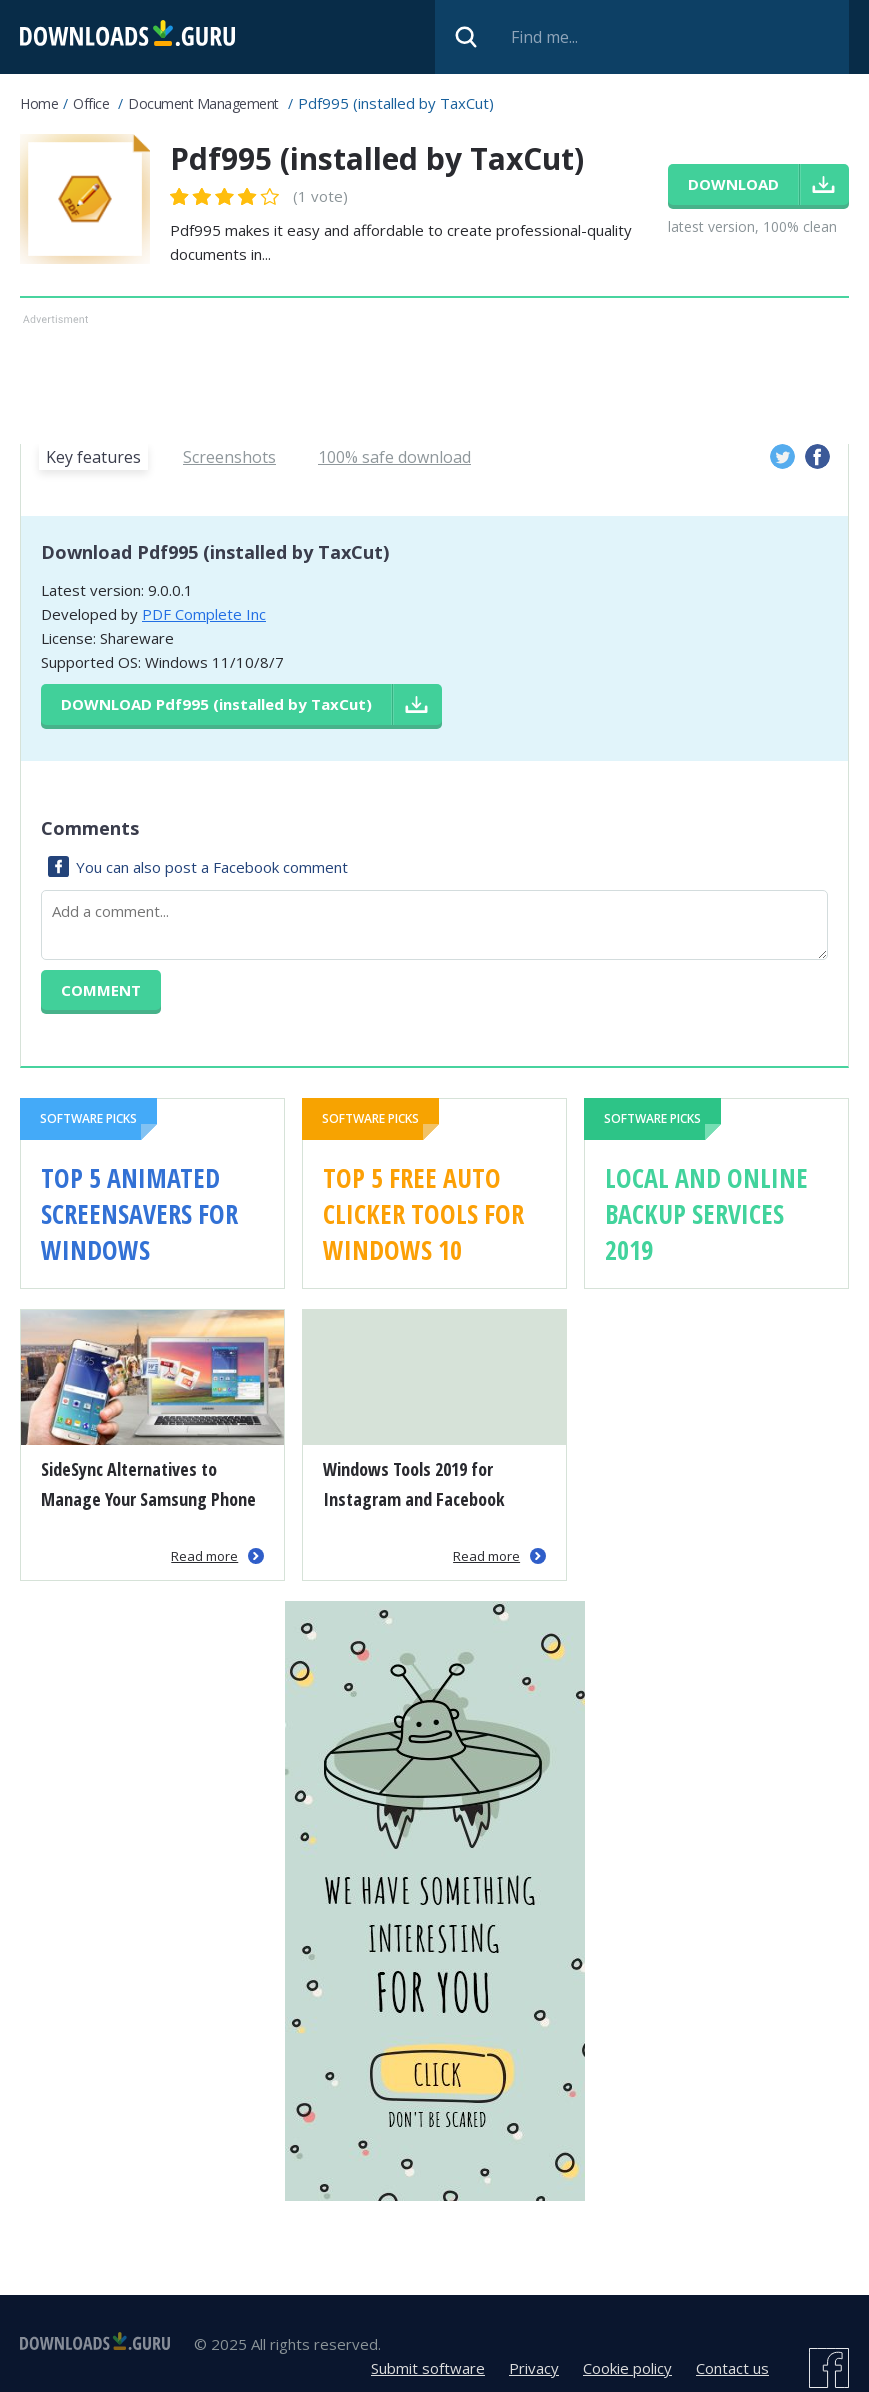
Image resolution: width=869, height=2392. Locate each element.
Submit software (428, 2368)
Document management (203, 103)
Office (91, 103)
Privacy (534, 2368)
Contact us (732, 2368)
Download (216, 704)
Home (39, 103)
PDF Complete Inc (204, 614)
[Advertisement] (434, 375)
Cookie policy (627, 2368)
